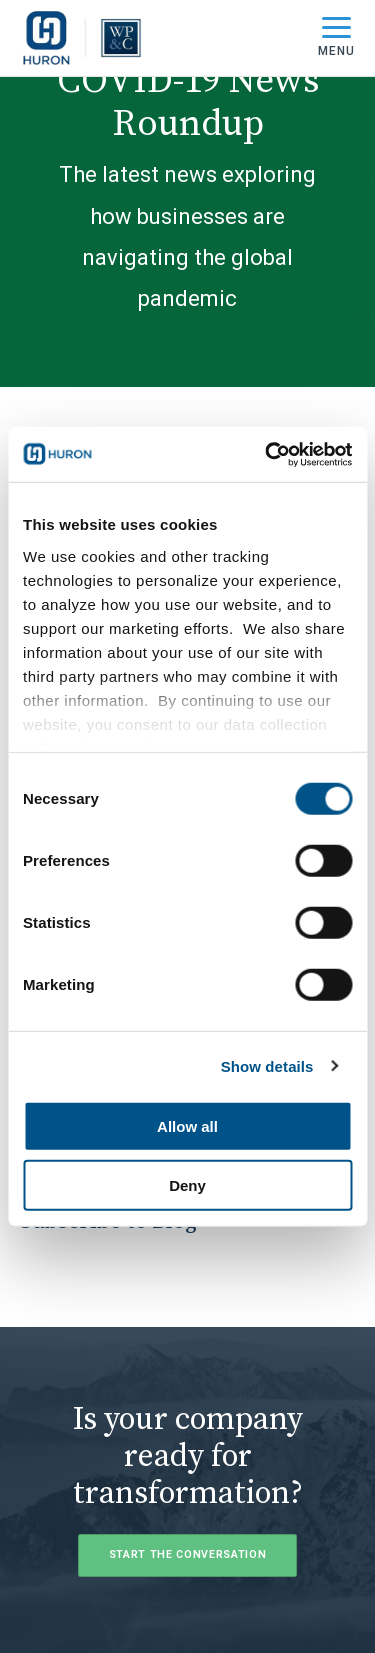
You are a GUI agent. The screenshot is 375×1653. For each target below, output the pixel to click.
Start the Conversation (188, 1554)
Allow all (187, 1126)
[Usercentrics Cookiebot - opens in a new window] (267, 454)
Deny (187, 1185)
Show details (267, 1065)
